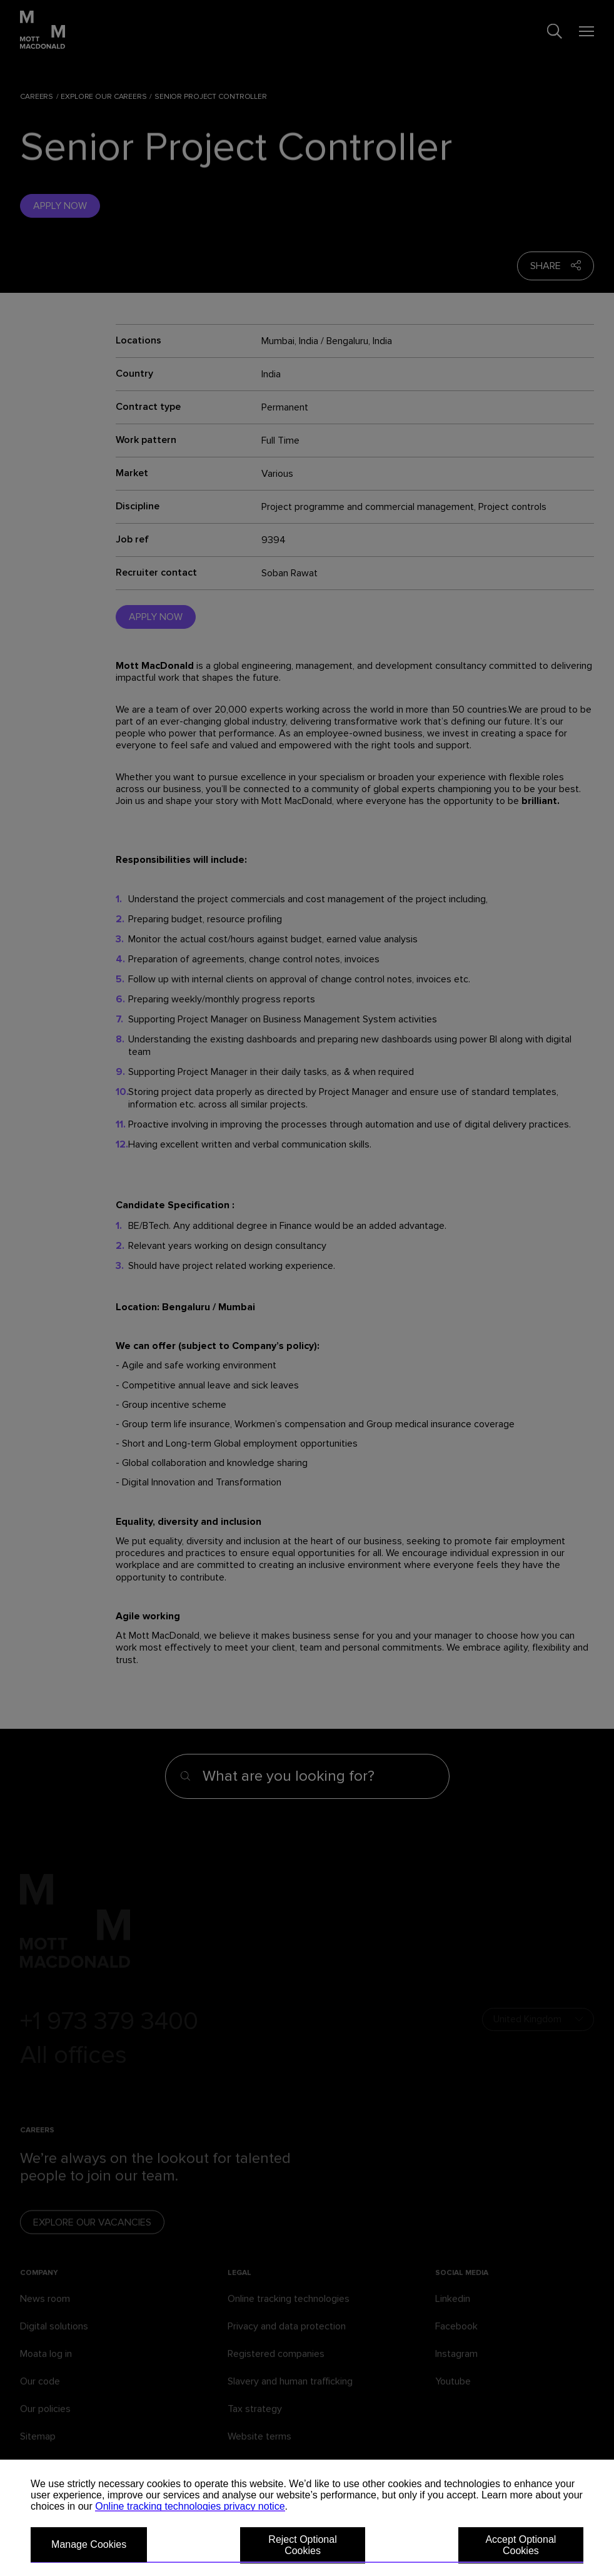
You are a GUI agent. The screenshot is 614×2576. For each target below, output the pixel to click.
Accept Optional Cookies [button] (520, 2545)
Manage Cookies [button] (88, 2544)
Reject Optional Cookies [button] (302, 2545)
